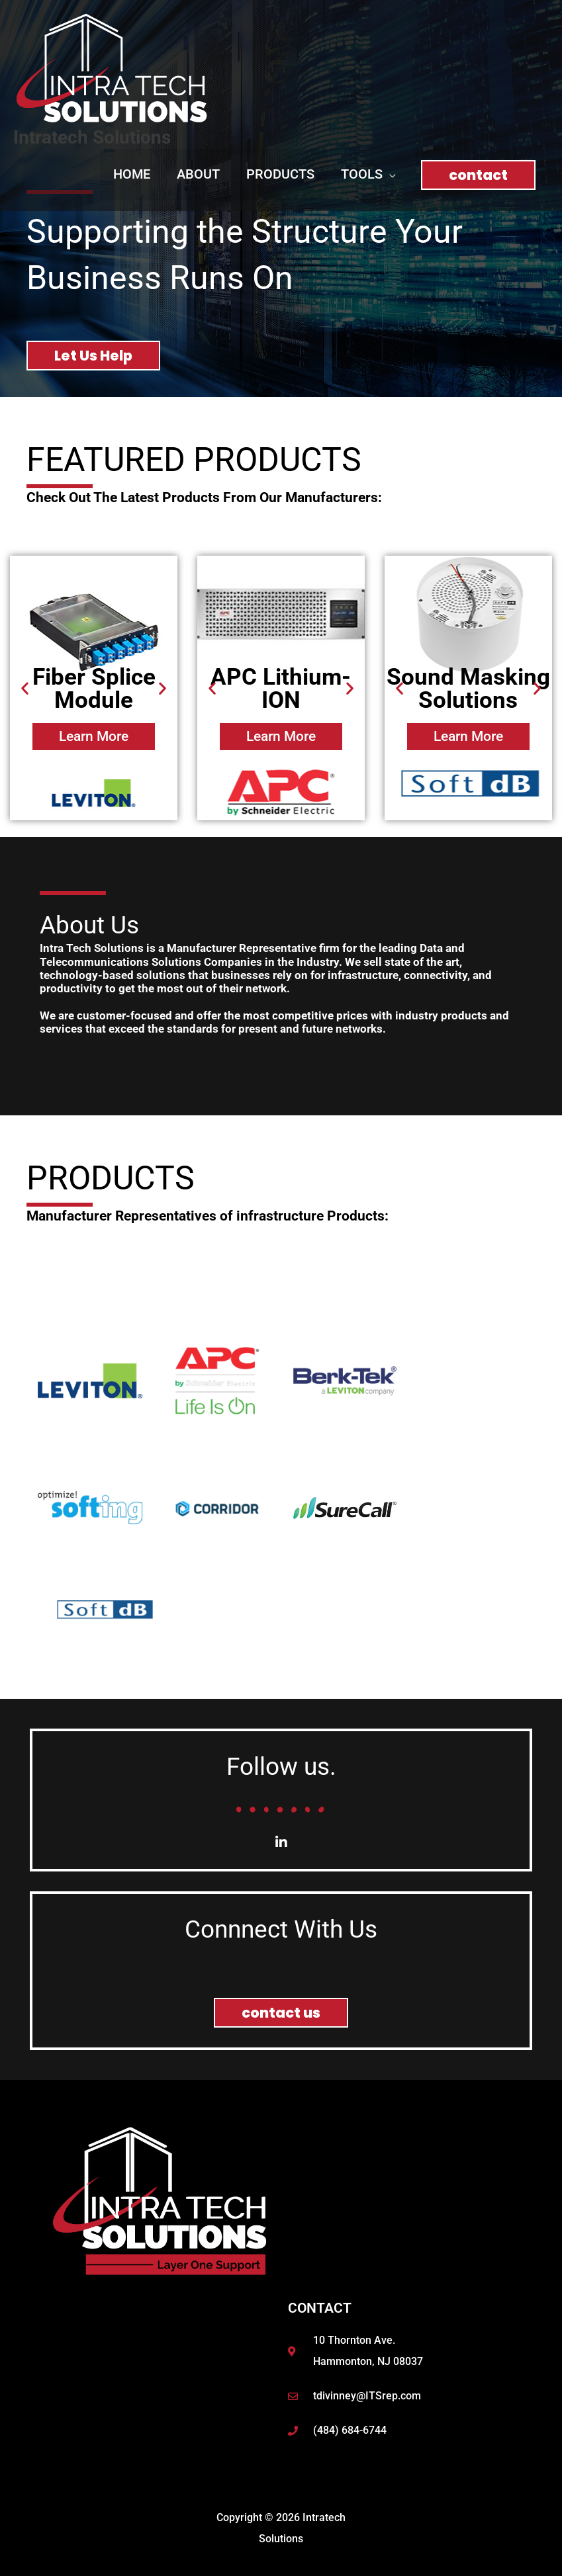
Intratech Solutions (92, 137)
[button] (368, 174)
